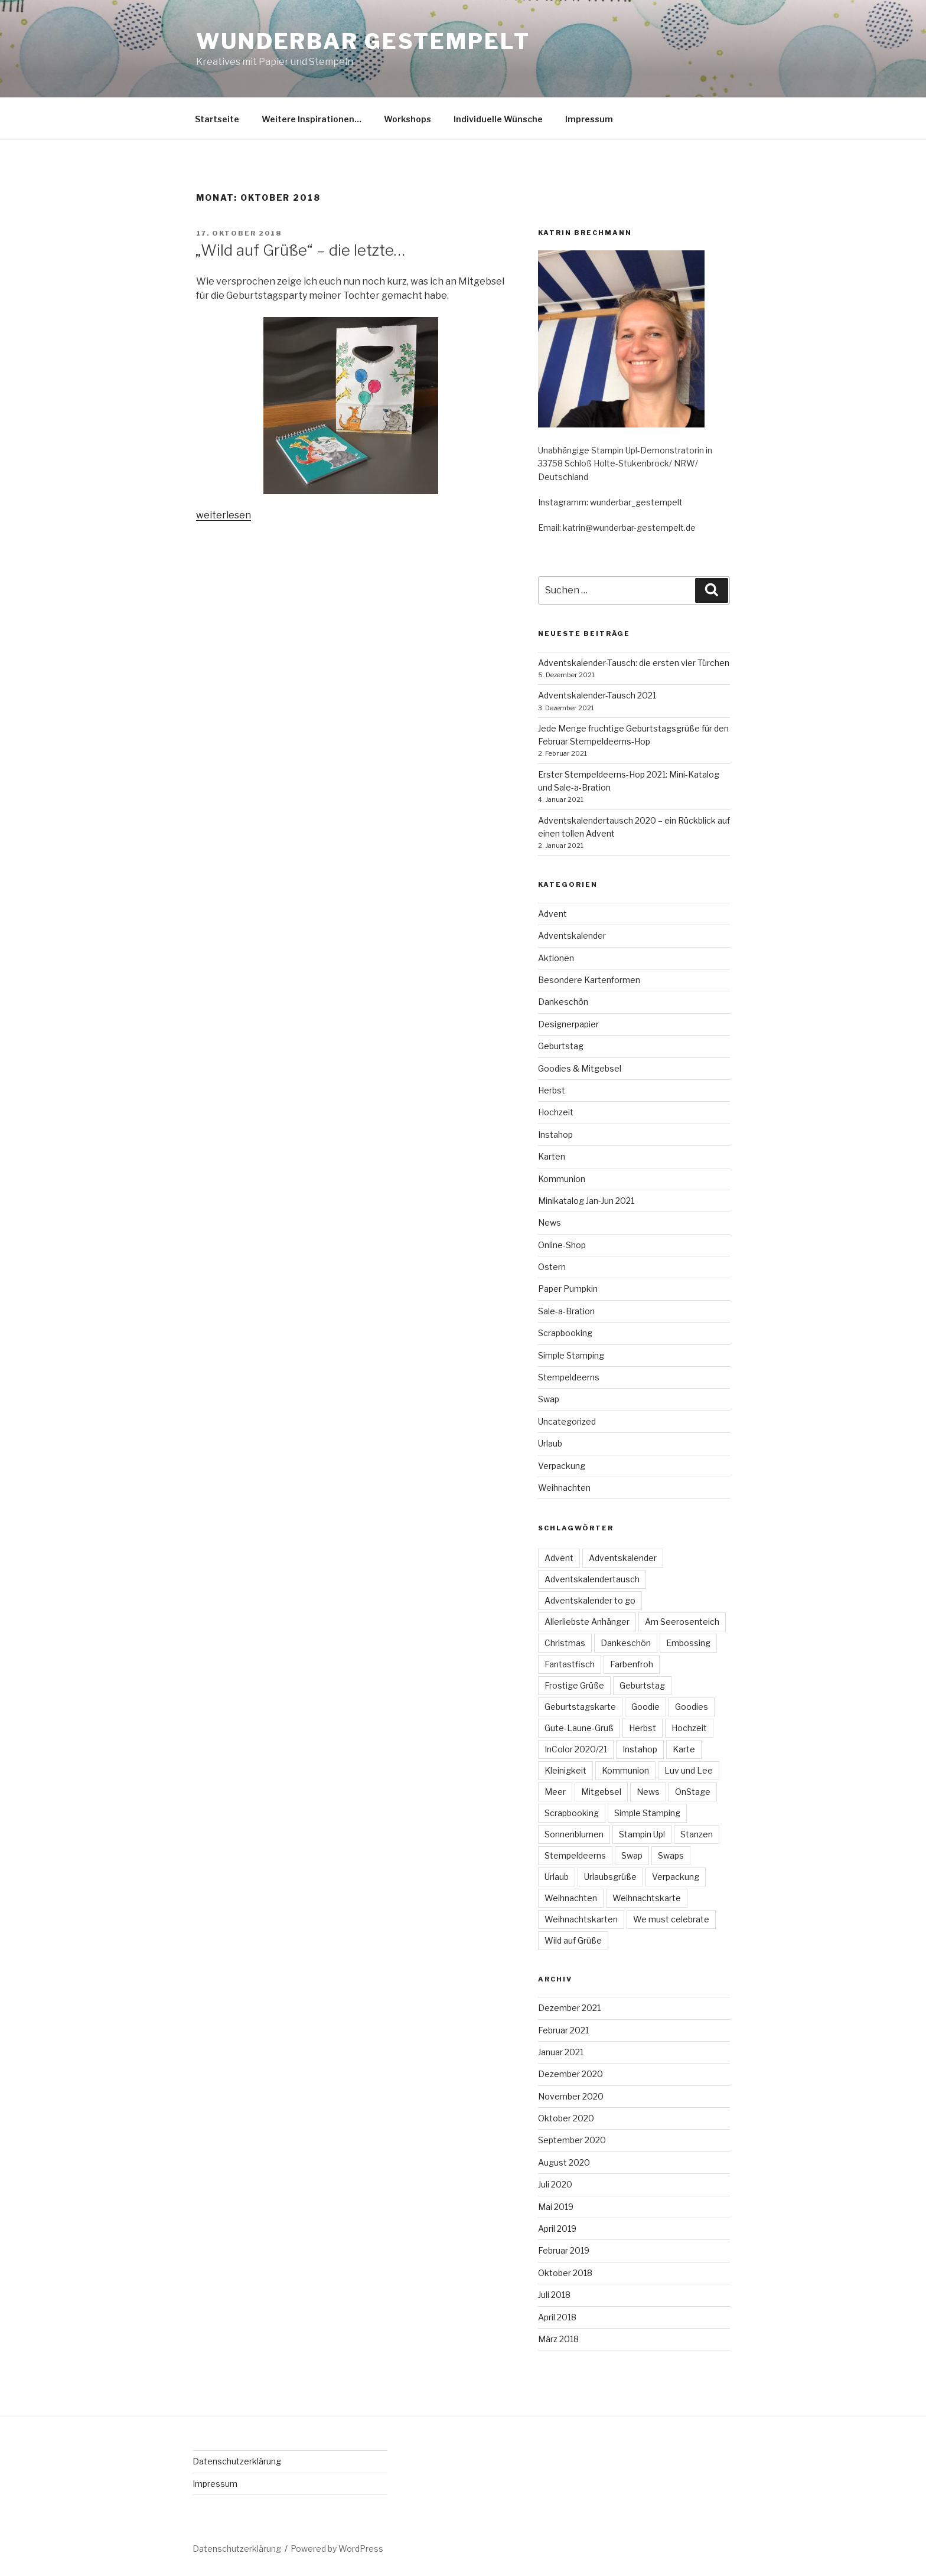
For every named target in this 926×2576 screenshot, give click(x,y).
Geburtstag (560, 1046)
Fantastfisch (569, 1664)
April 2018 (557, 2317)
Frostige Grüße (574, 1685)
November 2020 (571, 2096)
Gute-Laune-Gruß (579, 1728)
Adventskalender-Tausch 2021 (597, 695)
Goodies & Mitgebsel (579, 1068)
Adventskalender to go (589, 1600)
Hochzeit (555, 1112)
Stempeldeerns (568, 1377)
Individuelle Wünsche (498, 119)
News (549, 1222)
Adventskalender (572, 936)
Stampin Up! (642, 1834)
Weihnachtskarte (646, 1898)
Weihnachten (564, 1488)
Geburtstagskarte (580, 1707)
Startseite (217, 119)
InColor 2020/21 (575, 1749)
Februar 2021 (563, 2030)
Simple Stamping (571, 1355)
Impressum (589, 119)
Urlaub (550, 1443)
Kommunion (561, 1179)
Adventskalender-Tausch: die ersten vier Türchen (633, 663)
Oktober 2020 (566, 2118)
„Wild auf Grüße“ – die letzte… (300, 250)
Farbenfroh (631, 1664)
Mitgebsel (601, 1792)
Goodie (645, 1707)
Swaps (671, 1855)
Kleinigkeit (565, 1770)
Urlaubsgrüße (610, 1877)
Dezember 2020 (570, 2074)
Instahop (555, 1134)
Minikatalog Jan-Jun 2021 (586, 1201)
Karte (684, 1749)
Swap (548, 1399)
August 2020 (564, 2162)
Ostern (552, 1267)
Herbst (551, 1090)
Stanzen (696, 1834)
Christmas (564, 1643)
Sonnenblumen (574, 1834)
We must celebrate (671, 1919)
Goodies (691, 1707)
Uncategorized (567, 1421)
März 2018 (558, 2339)
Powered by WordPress (337, 2549)
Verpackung (561, 1466)
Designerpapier (568, 1024)
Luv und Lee (688, 1770)
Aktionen (556, 958)
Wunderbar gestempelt (363, 41)
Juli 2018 (554, 2295)
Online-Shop (562, 1245)
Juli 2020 (555, 2184)
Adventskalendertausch (592, 1579)
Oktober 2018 (565, 2273)
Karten (551, 1156)
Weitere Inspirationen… (311, 119)
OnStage (692, 1792)
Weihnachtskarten (581, 1919)
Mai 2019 (555, 2207)
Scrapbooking (565, 1333)
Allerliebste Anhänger (587, 1622)
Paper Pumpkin (568, 1289)
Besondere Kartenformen (589, 980)
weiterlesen (223, 515)
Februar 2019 (563, 2250)
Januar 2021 (560, 2052)
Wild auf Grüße (573, 1940)
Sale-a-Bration (566, 1311)
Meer (555, 1792)
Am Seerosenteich (682, 1622)
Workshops (407, 119)
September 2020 (572, 2140)
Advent (552, 914)
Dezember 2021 (569, 2008)
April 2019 (557, 2229)
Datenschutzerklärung (237, 2461)
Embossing (688, 1643)
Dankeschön (563, 1002)
